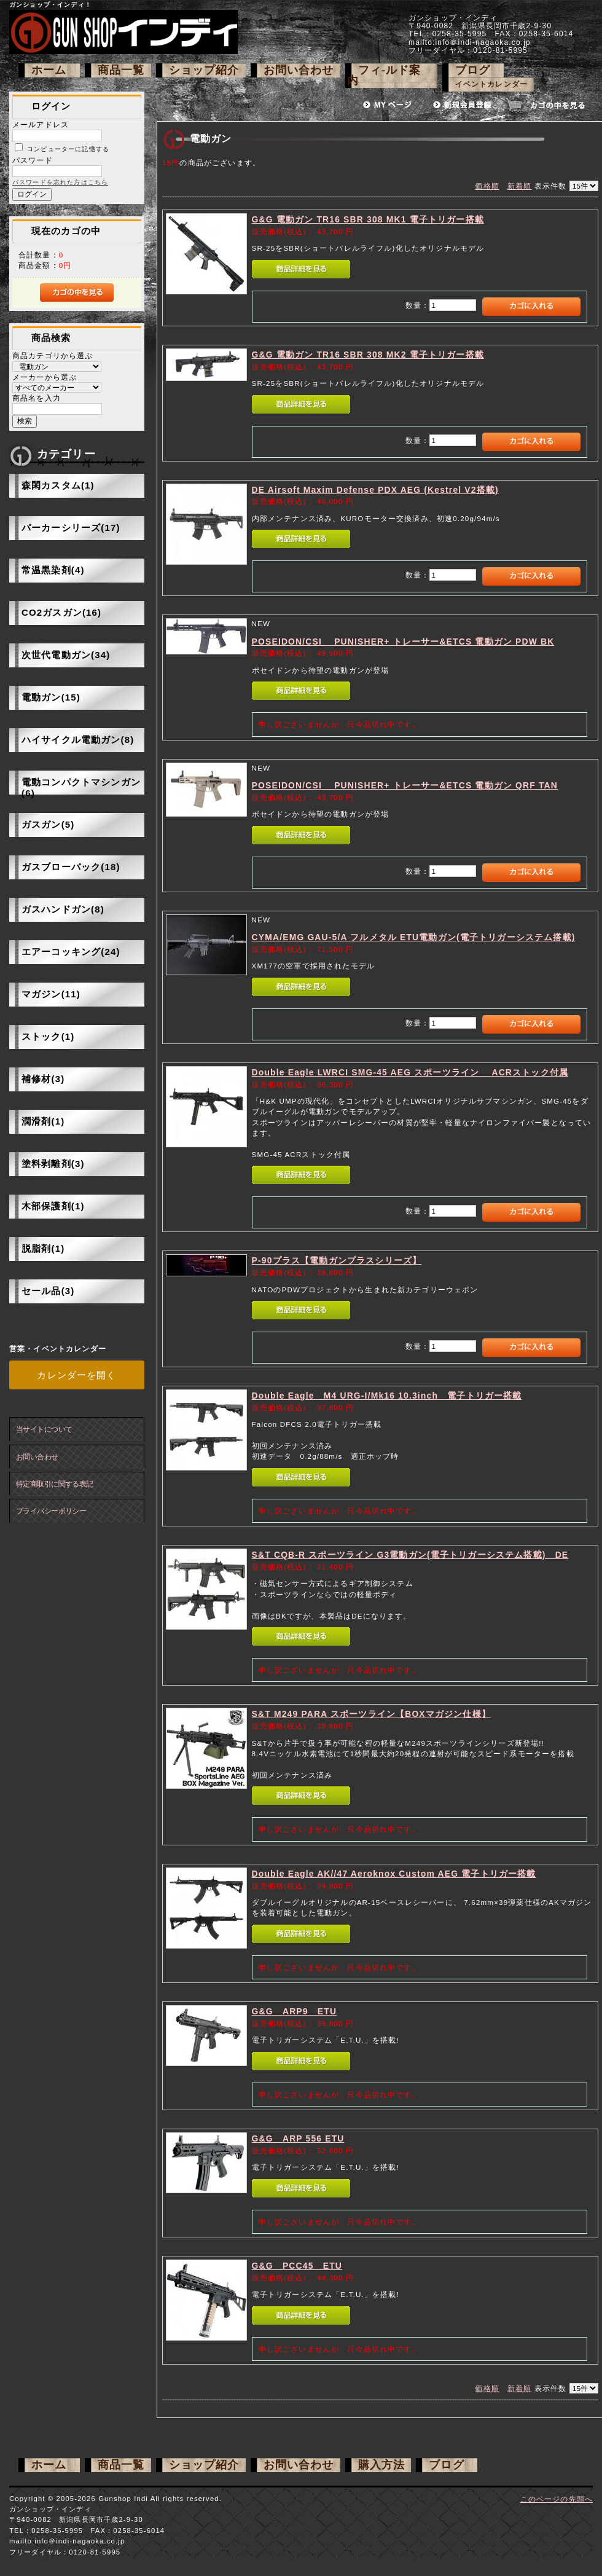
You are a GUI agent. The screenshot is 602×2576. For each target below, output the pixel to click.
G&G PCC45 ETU (297, 2266)
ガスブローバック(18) (71, 867)
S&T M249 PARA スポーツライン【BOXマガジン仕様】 (371, 1714)
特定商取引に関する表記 (54, 1484)
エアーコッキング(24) (71, 951)
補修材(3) (43, 1079)
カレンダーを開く (76, 1375)
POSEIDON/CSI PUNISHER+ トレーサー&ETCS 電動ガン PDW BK (403, 641)
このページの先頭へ (556, 2499)
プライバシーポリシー (51, 1511)
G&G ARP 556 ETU (298, 2138)
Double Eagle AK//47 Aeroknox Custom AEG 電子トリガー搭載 (394, 1874)
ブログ (472, 70)
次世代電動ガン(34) (66, 655)
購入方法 (381, 2465)
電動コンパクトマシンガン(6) (81, 787)
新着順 (519, 186)
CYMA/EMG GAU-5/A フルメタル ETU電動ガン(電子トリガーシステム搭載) (414, 937)
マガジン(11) (51, 994)
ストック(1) (48, 1036)
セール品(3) (48, 1291)
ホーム (48, 70)
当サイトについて (44, 1429)
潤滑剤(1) (43, 1121)
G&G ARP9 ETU (294, 2011)
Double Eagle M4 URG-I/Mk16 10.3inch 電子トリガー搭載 (387, 1395)
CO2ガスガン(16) (61, 612)
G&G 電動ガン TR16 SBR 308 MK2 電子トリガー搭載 (368, 354)
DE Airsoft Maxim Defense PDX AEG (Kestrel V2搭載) (375, 490)
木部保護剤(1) (53, 1206)
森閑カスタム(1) (58, 485)
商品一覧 (121, 70)
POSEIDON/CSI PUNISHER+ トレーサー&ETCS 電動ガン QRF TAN (405, 785)
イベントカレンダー (491, 84)
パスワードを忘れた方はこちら (60, 182)
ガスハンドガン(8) (63, 909)
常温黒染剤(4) (53, 570)
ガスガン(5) (48, 824)
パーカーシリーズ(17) (71, 527)
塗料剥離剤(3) (53, 1163)
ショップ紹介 (204, 70)
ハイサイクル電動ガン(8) (78, 739)
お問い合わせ (299, 70)
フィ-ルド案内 (384, 75)
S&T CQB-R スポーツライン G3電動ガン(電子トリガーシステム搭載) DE (410, 1555)
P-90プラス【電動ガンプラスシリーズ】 (337, 1260)
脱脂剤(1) (43, 1248)
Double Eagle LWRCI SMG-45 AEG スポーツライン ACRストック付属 (410, 1072)
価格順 (487, 186)
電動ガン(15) (51, 697)
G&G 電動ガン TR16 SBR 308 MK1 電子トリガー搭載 (368, 219)
